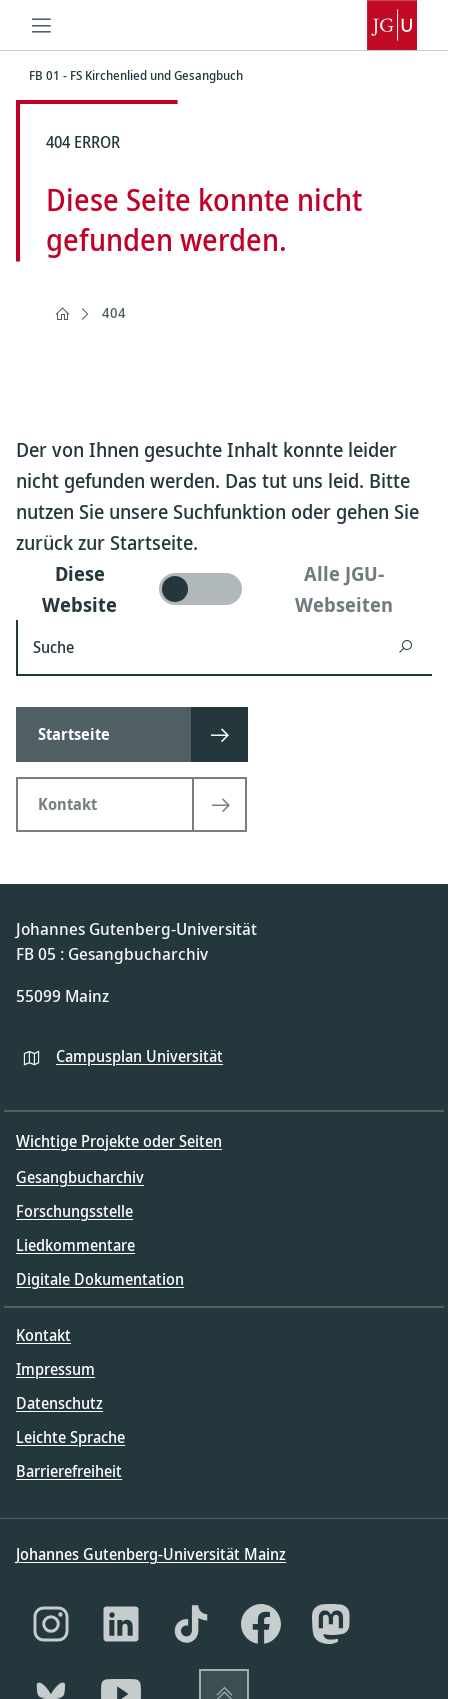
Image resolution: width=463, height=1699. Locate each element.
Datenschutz (59, 1403)
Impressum (55, 1369)
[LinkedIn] (121, 1624)
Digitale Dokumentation (100, 1279)
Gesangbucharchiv (80, 1177)
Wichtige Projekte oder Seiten (119, 1141)
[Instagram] (51, 1624)
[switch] (224, 589)
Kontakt (43, 1335)
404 (114, 312)
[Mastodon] (331, 1624)
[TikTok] (191, 1624)
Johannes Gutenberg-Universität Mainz (151, 1554)
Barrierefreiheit (69, 1471)
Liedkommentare (75, 1245)
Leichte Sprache (70, 1437)
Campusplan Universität (139, 1056)
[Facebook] (261, 1624)
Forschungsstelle (74, 1211)
